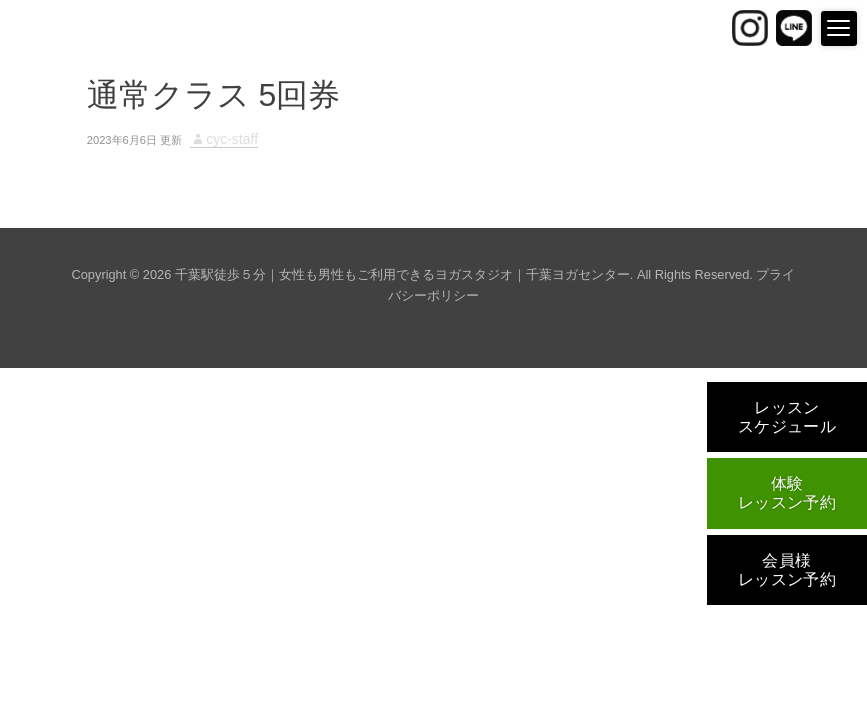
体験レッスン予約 (787, 493)
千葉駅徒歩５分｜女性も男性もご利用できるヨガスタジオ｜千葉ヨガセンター (402, 274)
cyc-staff (232, 139)
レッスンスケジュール (787, 417)
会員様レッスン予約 (787, 570)
